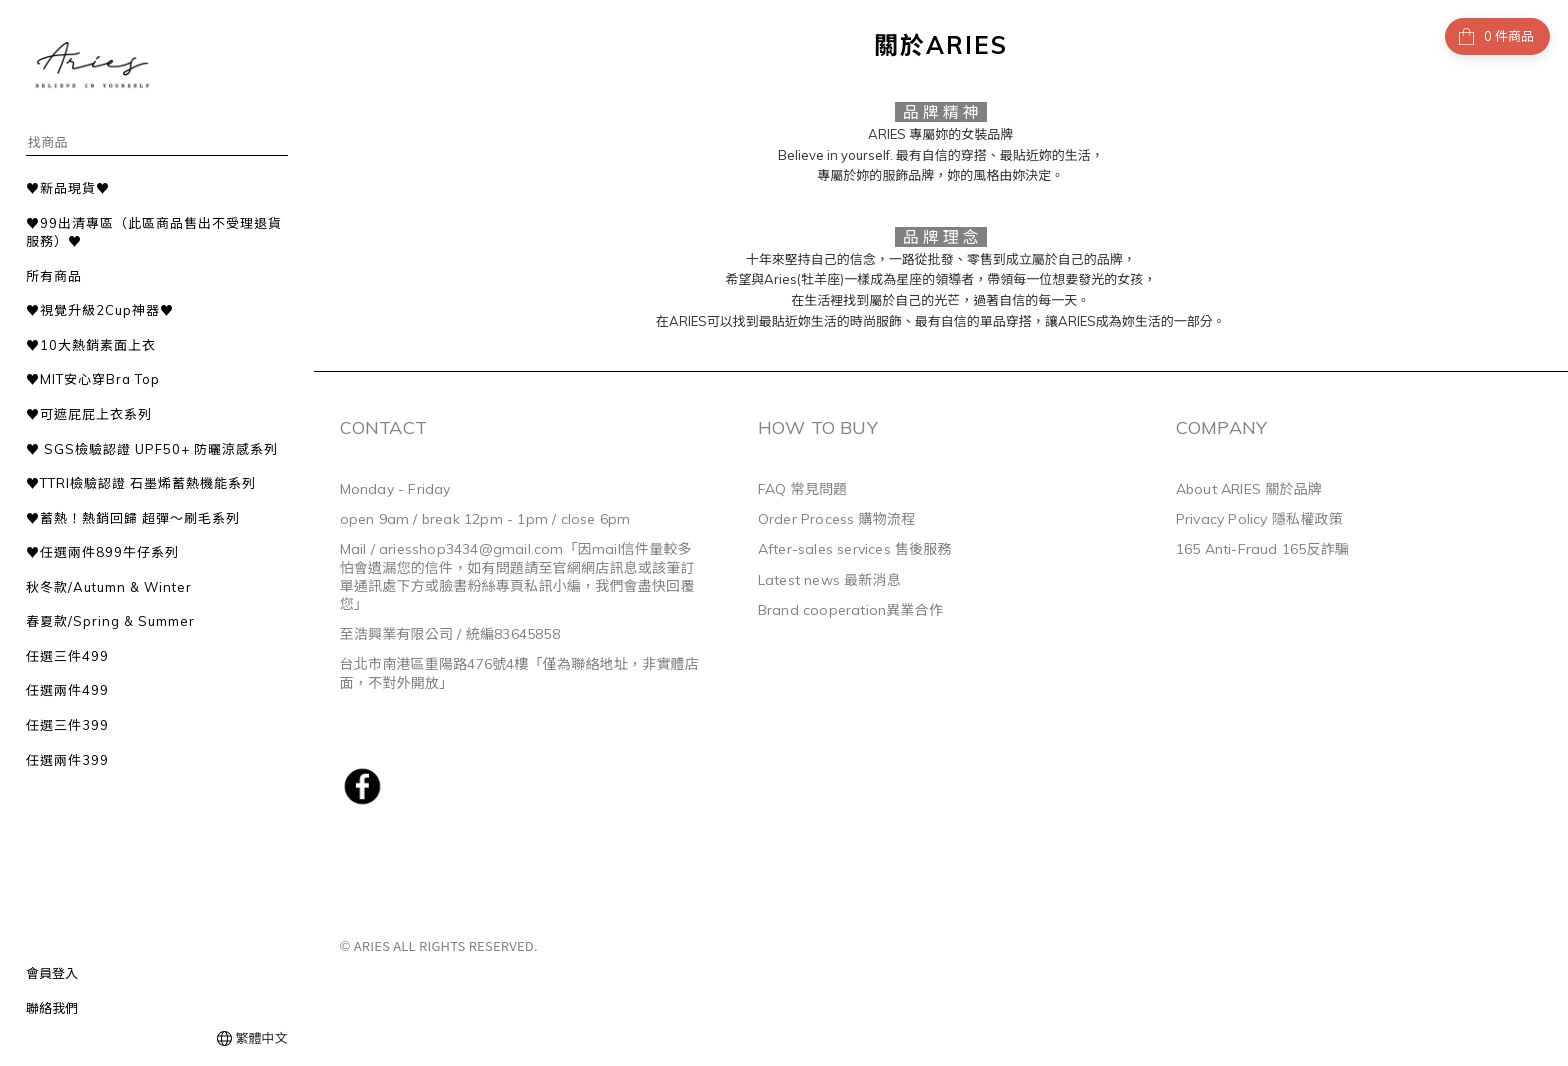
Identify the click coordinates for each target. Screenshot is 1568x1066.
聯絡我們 (52, 1008)
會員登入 (52, 973)
